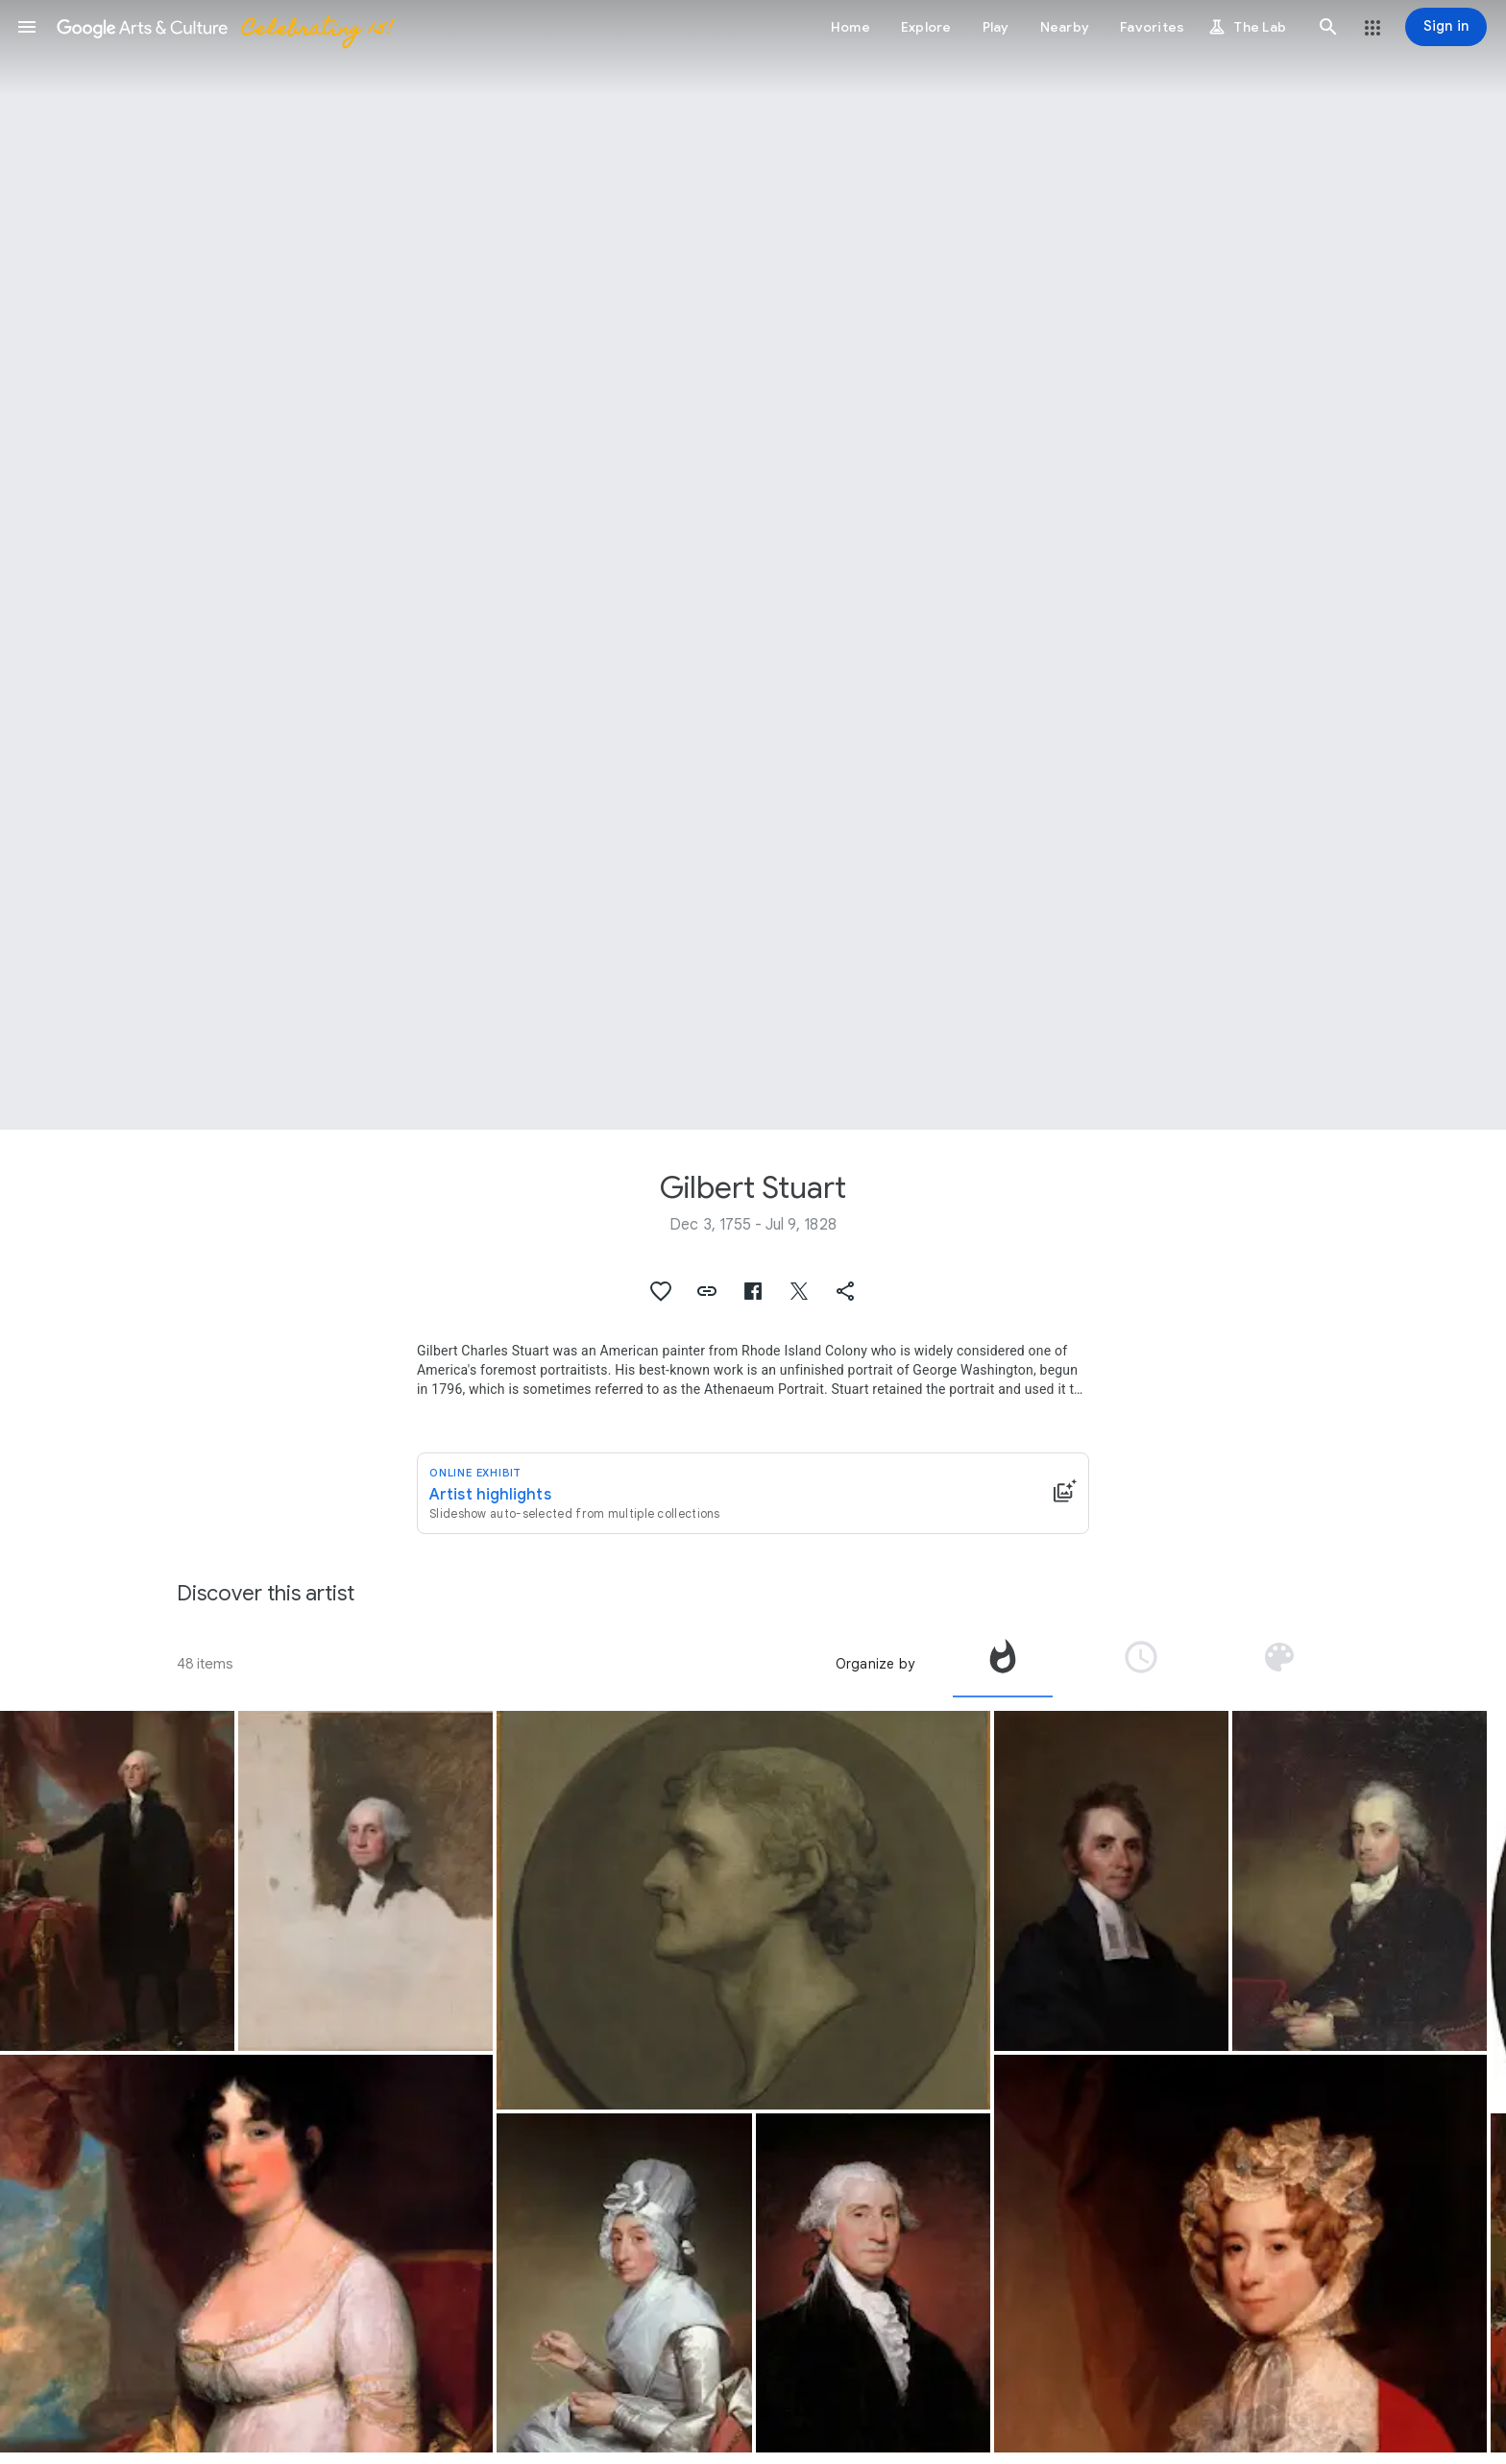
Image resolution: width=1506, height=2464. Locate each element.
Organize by (875, 1663)
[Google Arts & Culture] (224, 27)
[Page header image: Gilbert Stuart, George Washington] (753, 565)
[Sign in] (1446, 27)
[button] (27, 27)
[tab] (1003, 1663)
